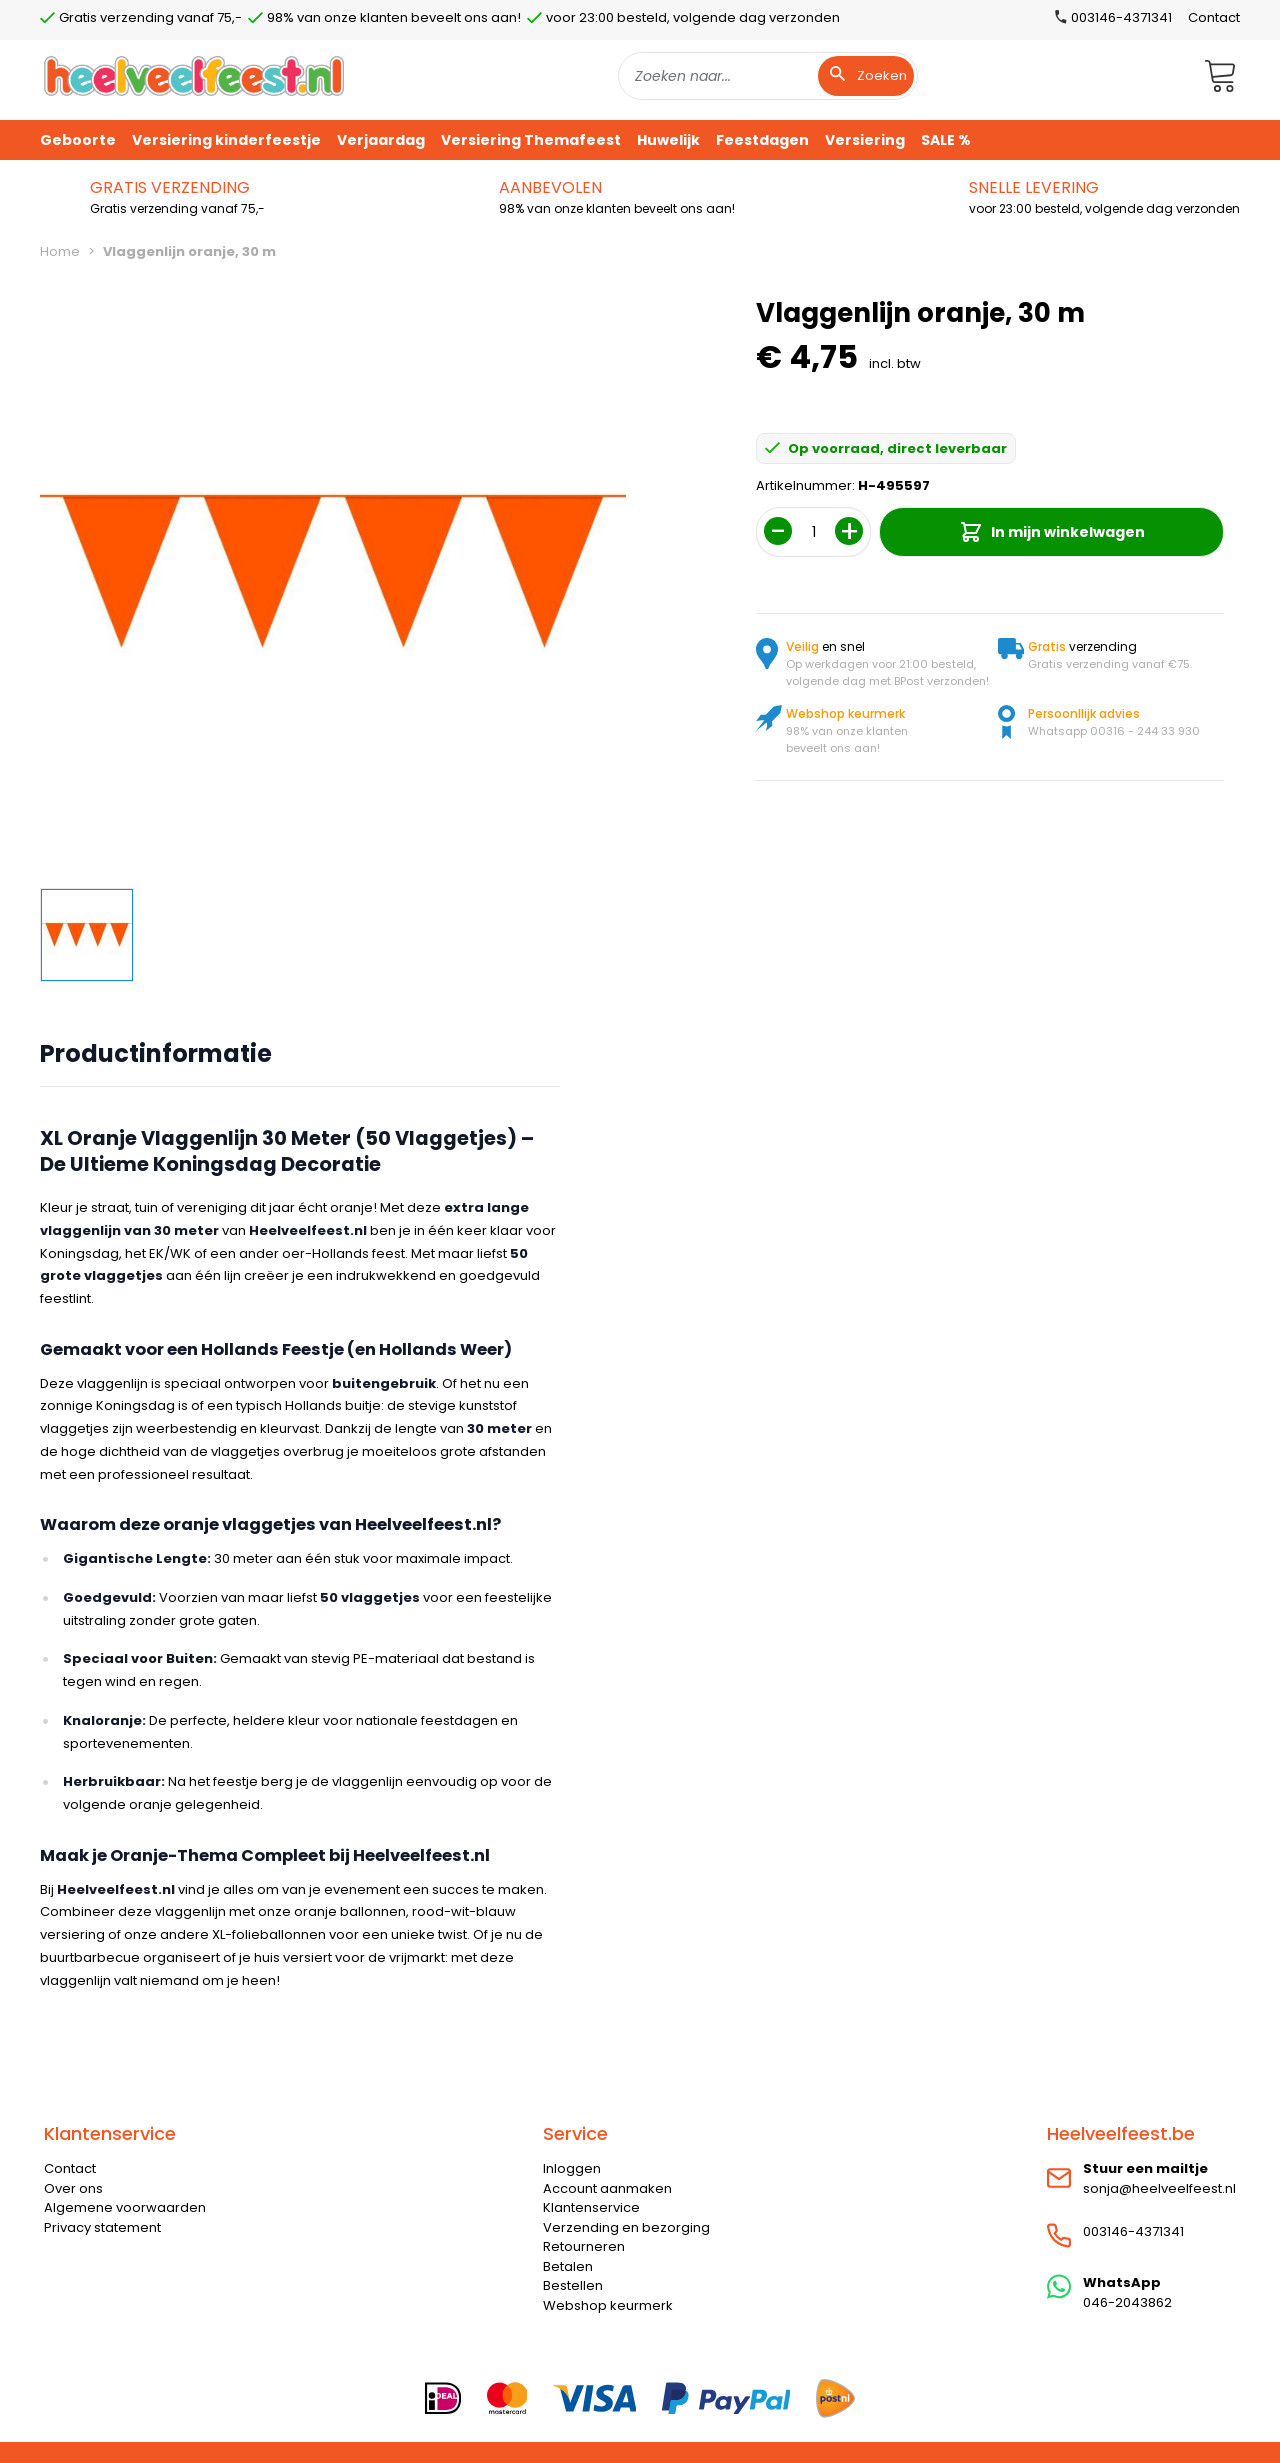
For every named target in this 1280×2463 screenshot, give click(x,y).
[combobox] (768, 76)
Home (60, 251)
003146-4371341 (1133, 2231)
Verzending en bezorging (626, 2227)
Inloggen (572, 2168)
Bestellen (573, 2285)
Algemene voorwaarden (125, 2207)
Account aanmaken (607, 2188)
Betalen (568, 2266)
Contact (1214, 17)
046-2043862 (1127, 2302)
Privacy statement (102, 2227)
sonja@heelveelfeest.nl (1159, 2188)
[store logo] (194, 75)
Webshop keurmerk (608, 2305)
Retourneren (584, 2246)
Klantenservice (591, 2207)
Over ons (73, 2188)
